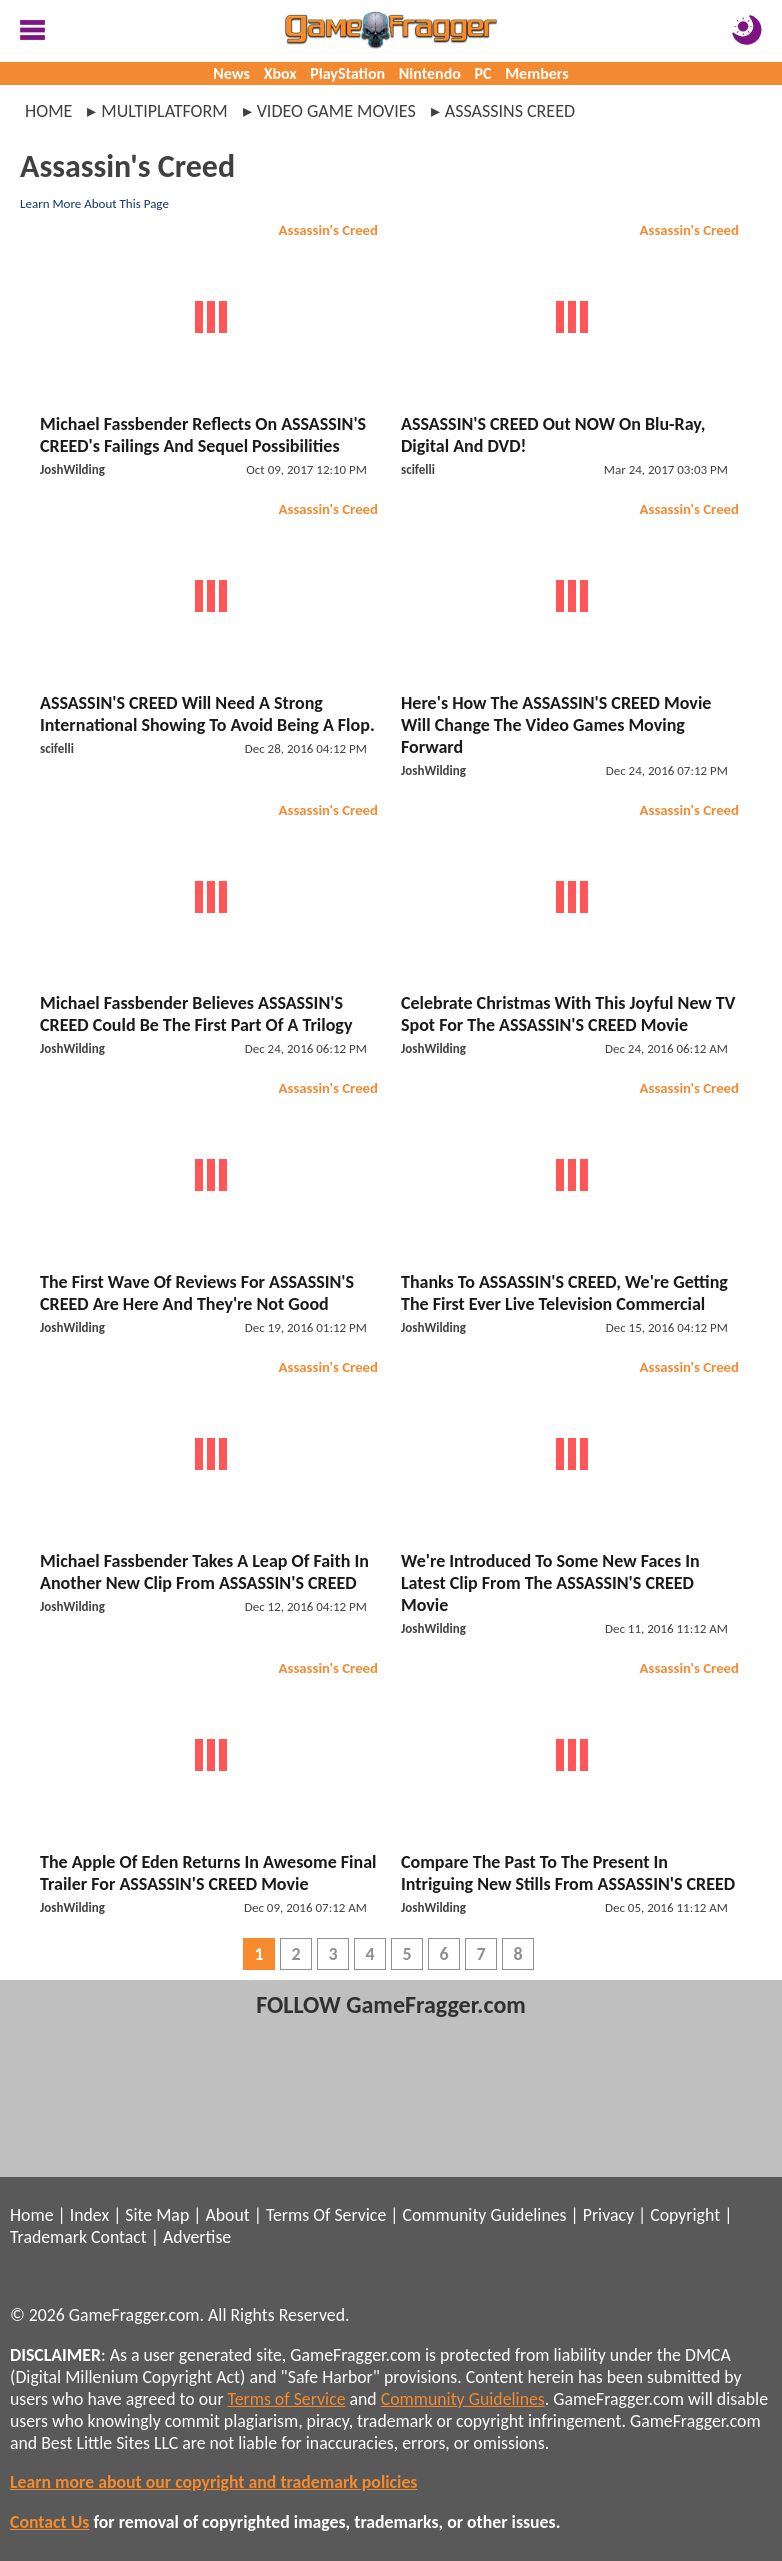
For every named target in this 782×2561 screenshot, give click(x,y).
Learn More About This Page (94, 203)
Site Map (157, 2215)
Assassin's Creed (328, 230)
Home (48, 111)
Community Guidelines (484, 2215)
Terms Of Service (326, 2215)
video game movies (336, 111)
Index (89, 2215)
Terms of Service (287, 2399)
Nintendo (430, 73)
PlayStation (347, 73)
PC (483, 73)
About (227, 2215)
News (231, 73)
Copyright (685, 2215)
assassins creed (510, 111)
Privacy (608, 2215)
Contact (119, 2237)
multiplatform (164, 111)
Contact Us (49, 2522)
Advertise (197, 2237)
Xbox (280, 73)
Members (537, 73)
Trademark (48, 2237)
